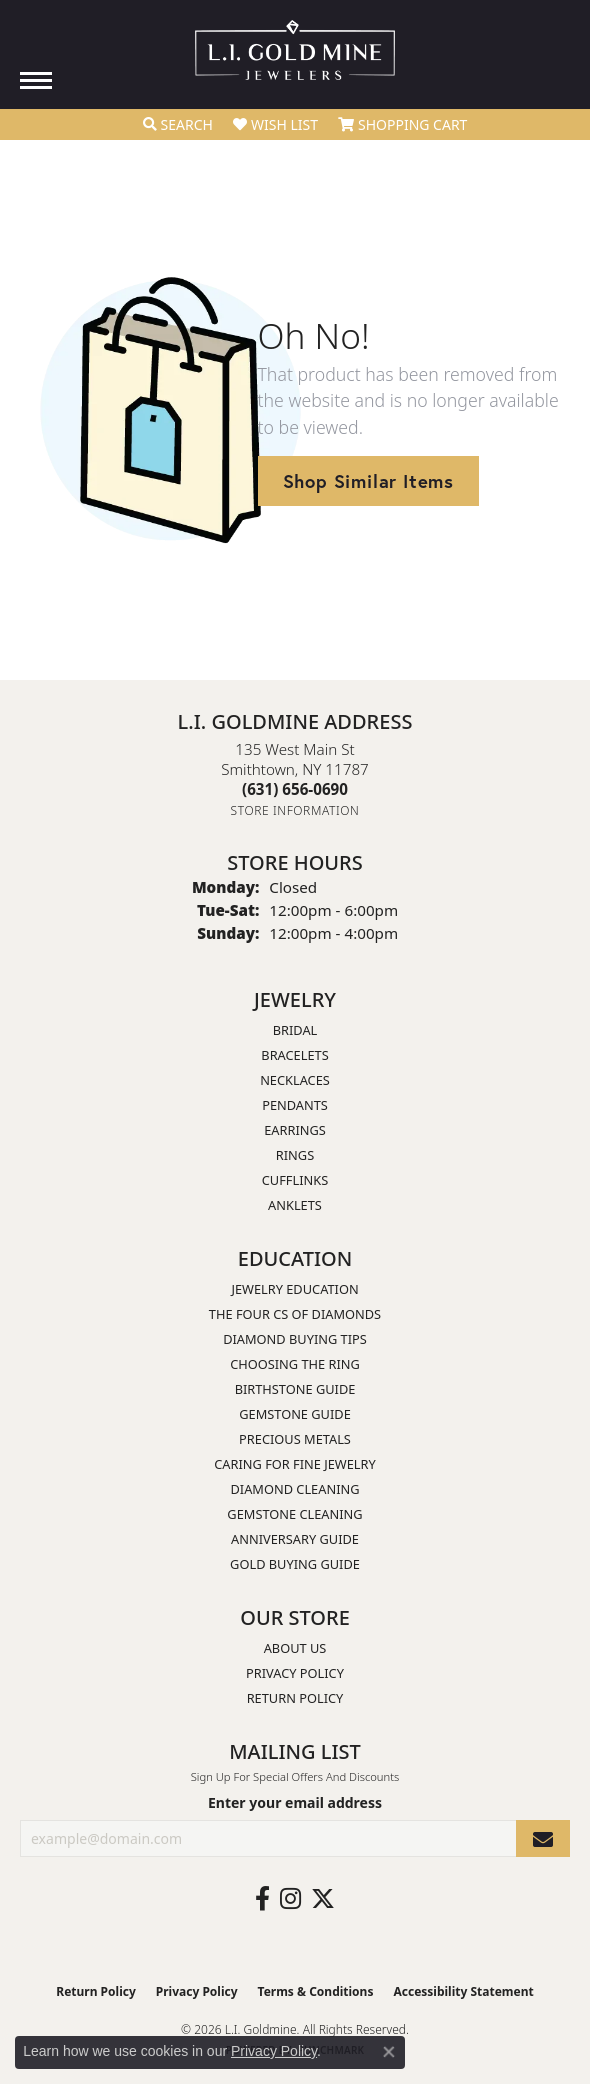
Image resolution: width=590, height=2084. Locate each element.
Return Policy (295, 1698)
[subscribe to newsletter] (543, 1838)
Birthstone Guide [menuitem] (295, 1389)
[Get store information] (295, 810)
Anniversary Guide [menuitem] (295, 1539)
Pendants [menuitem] (295, 1105)
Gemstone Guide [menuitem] (295, 1414)
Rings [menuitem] (295, 1155)
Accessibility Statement (463, 1991)
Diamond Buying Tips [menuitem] (295, 1339)
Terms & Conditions (316, 1991)
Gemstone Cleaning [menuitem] (294, 1514)
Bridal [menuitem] (295, 1030)
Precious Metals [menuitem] (295, 1439)
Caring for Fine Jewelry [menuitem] (295, 1464)
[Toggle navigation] (36, 80)
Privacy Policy (295, 1673)
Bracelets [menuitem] (294, 1055)
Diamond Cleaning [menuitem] (294, 1489)
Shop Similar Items (368, 481)
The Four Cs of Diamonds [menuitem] (295, 1314)
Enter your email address (295, 1802)
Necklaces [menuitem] (295, 1080)
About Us (295, 1648)
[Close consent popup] (389, 2052)
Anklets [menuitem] (295, 1205)
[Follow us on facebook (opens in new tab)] (262, 1899)
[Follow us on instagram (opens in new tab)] (290, 1899)
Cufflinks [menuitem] (295, 1180)
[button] (178, 125)
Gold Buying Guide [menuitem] (295, 1564)
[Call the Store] (295, 789)
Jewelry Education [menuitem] (294, 1289)
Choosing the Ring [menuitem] (295, 1364)
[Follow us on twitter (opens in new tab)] (323, 1899)
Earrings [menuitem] (295, 1130)
